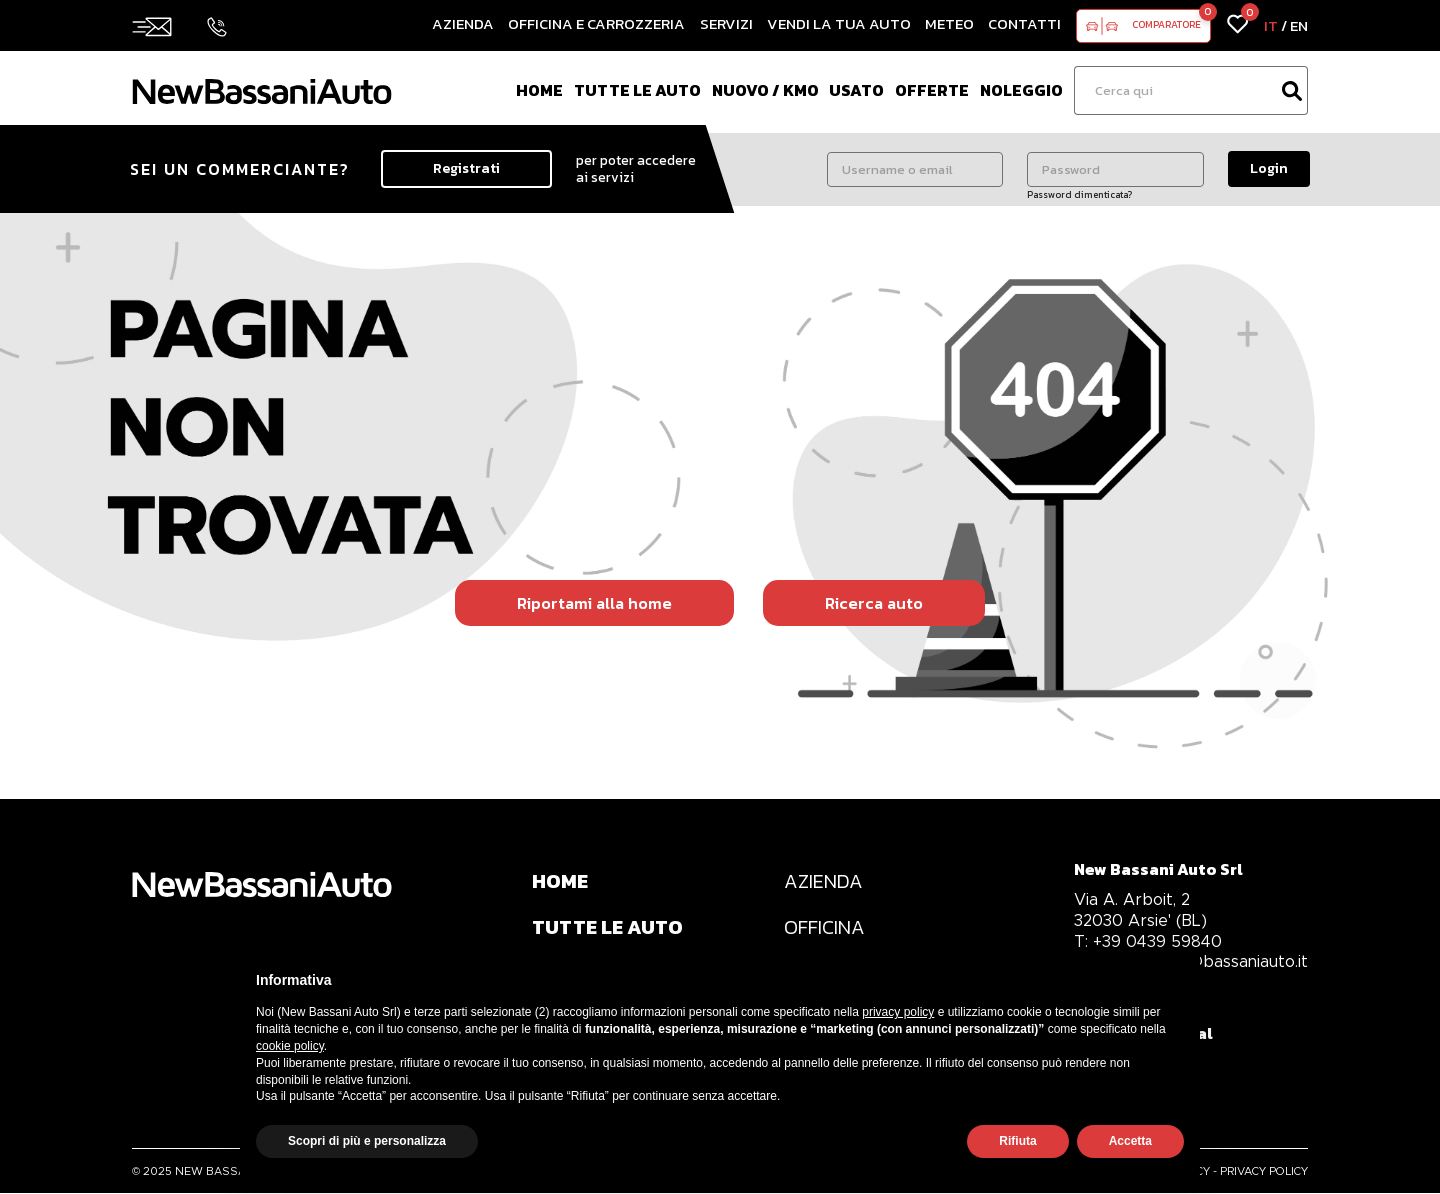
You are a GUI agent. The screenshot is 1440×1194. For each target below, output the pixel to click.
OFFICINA (825, 928)
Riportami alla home (594, 603)
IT (1271, 25)
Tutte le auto (637, 90)
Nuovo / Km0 (765, 90)
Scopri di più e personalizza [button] (367, 1141)
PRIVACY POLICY (1264, 1172)
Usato (856, 90)
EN (1299, 25)
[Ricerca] (1175, 90)
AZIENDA (824, 882)
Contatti (1024, 23)
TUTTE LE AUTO (608, 928)
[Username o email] (915, 169)
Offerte (932, 90)
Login (1269, 168)
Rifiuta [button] (1017, 1141)
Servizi (726, 23)
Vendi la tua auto (839, 23)
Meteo (949, 23)
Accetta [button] (1130, 1141)
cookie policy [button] (290, 1046)
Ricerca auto (874, 603)
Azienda (463, 23)
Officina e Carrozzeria (596, 23)
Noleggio (1021, 90)
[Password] (1115, 169)
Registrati (466, 168)
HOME (560, 882)
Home (539, 90)
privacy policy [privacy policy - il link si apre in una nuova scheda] (898, 1012)
